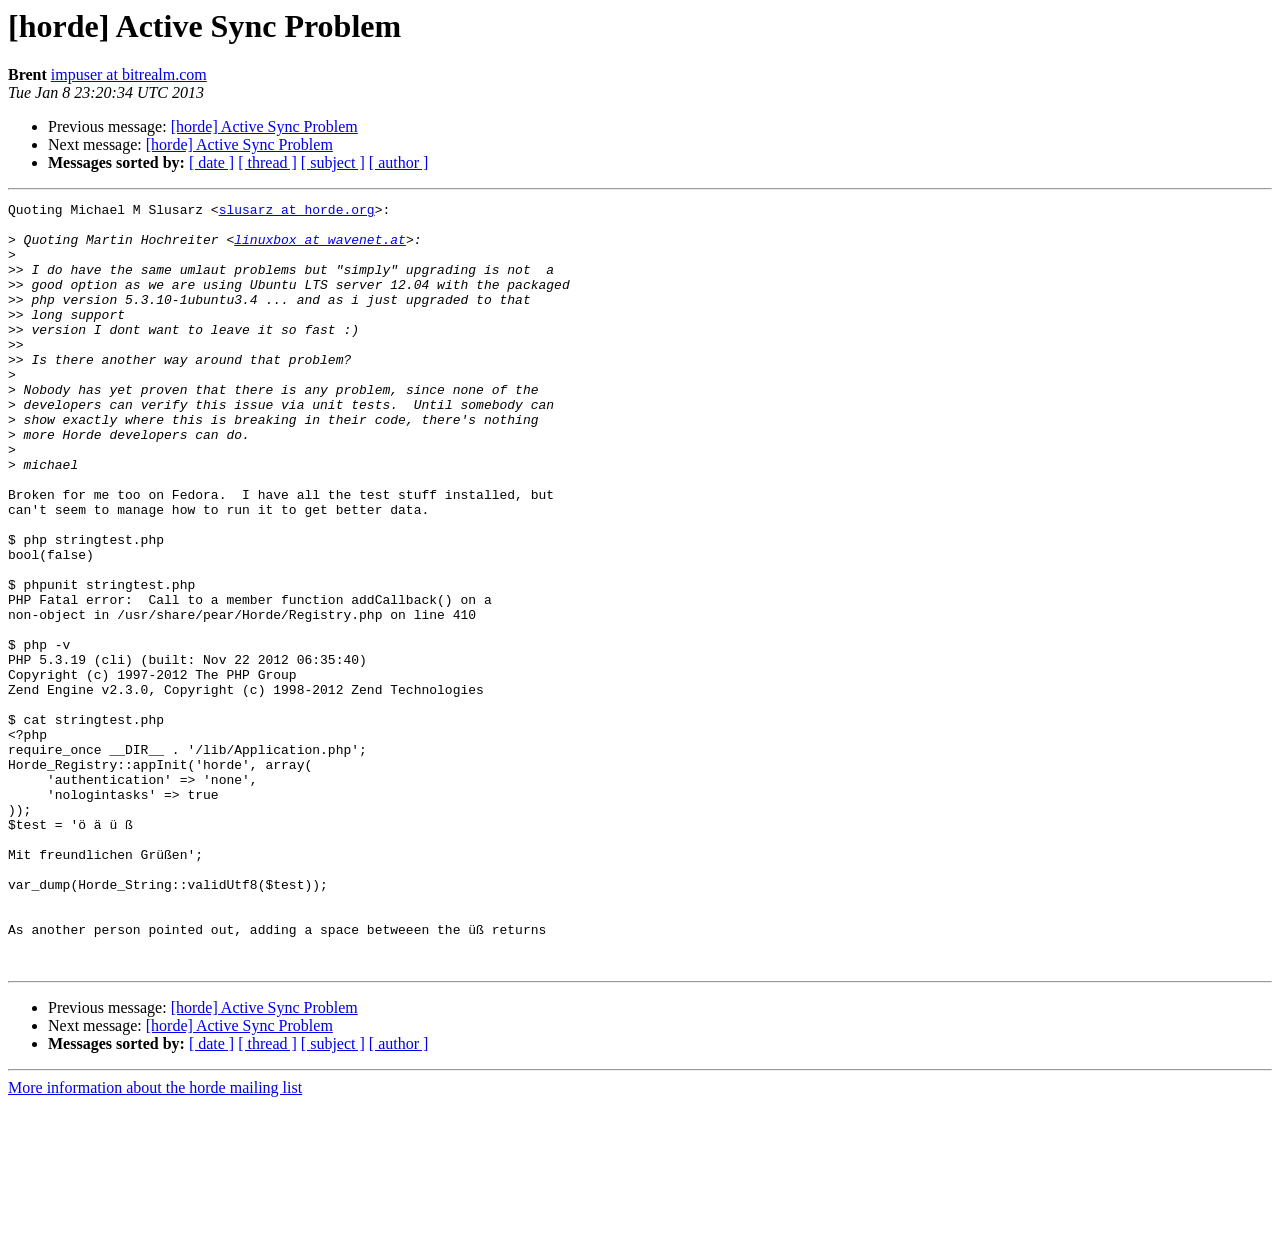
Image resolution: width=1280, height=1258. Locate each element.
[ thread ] (267, 162)
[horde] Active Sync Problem (264, 126)
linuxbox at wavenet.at (320, 248)
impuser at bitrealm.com (129, 74)
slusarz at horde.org (297, 212)
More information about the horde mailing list (155, 1240)
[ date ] (211, 162)
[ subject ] (333, 162)
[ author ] (399, 162)
